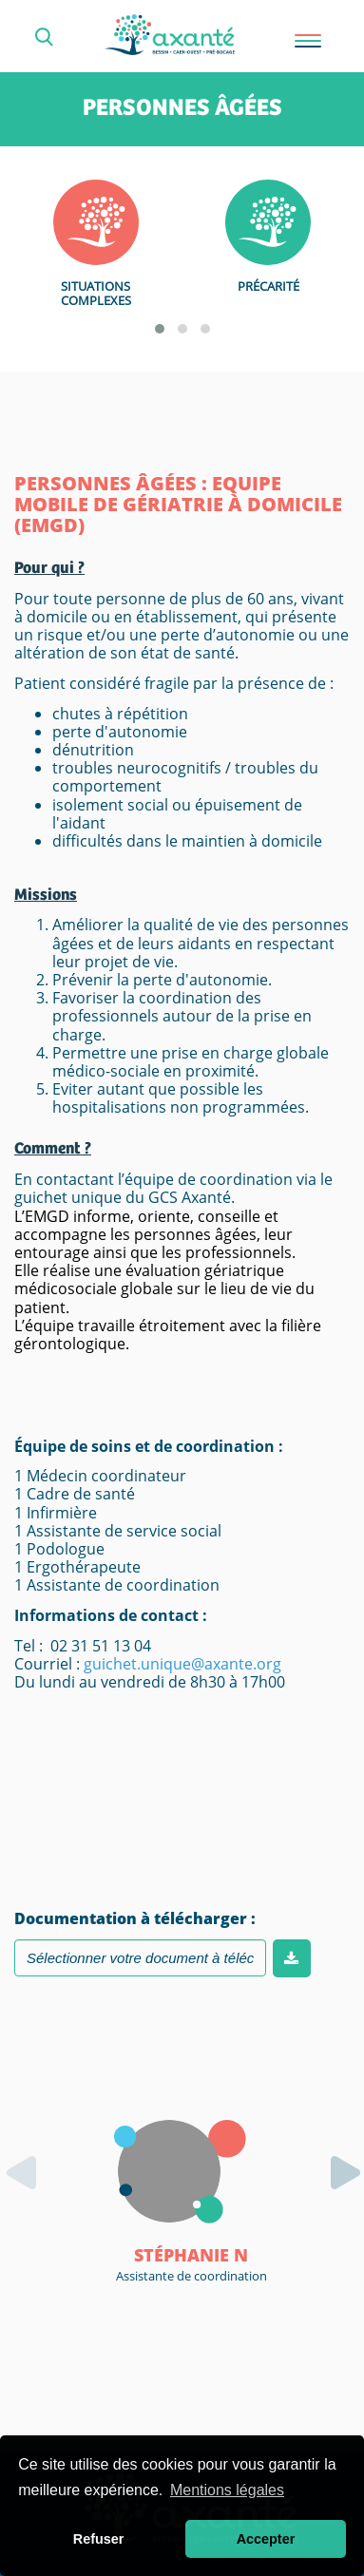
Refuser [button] (99, 2539)
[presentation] (28, 2144)
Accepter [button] (266, 2539)
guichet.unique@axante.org (182, 1663)
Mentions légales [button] (227, 2490)
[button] (159, 328)
